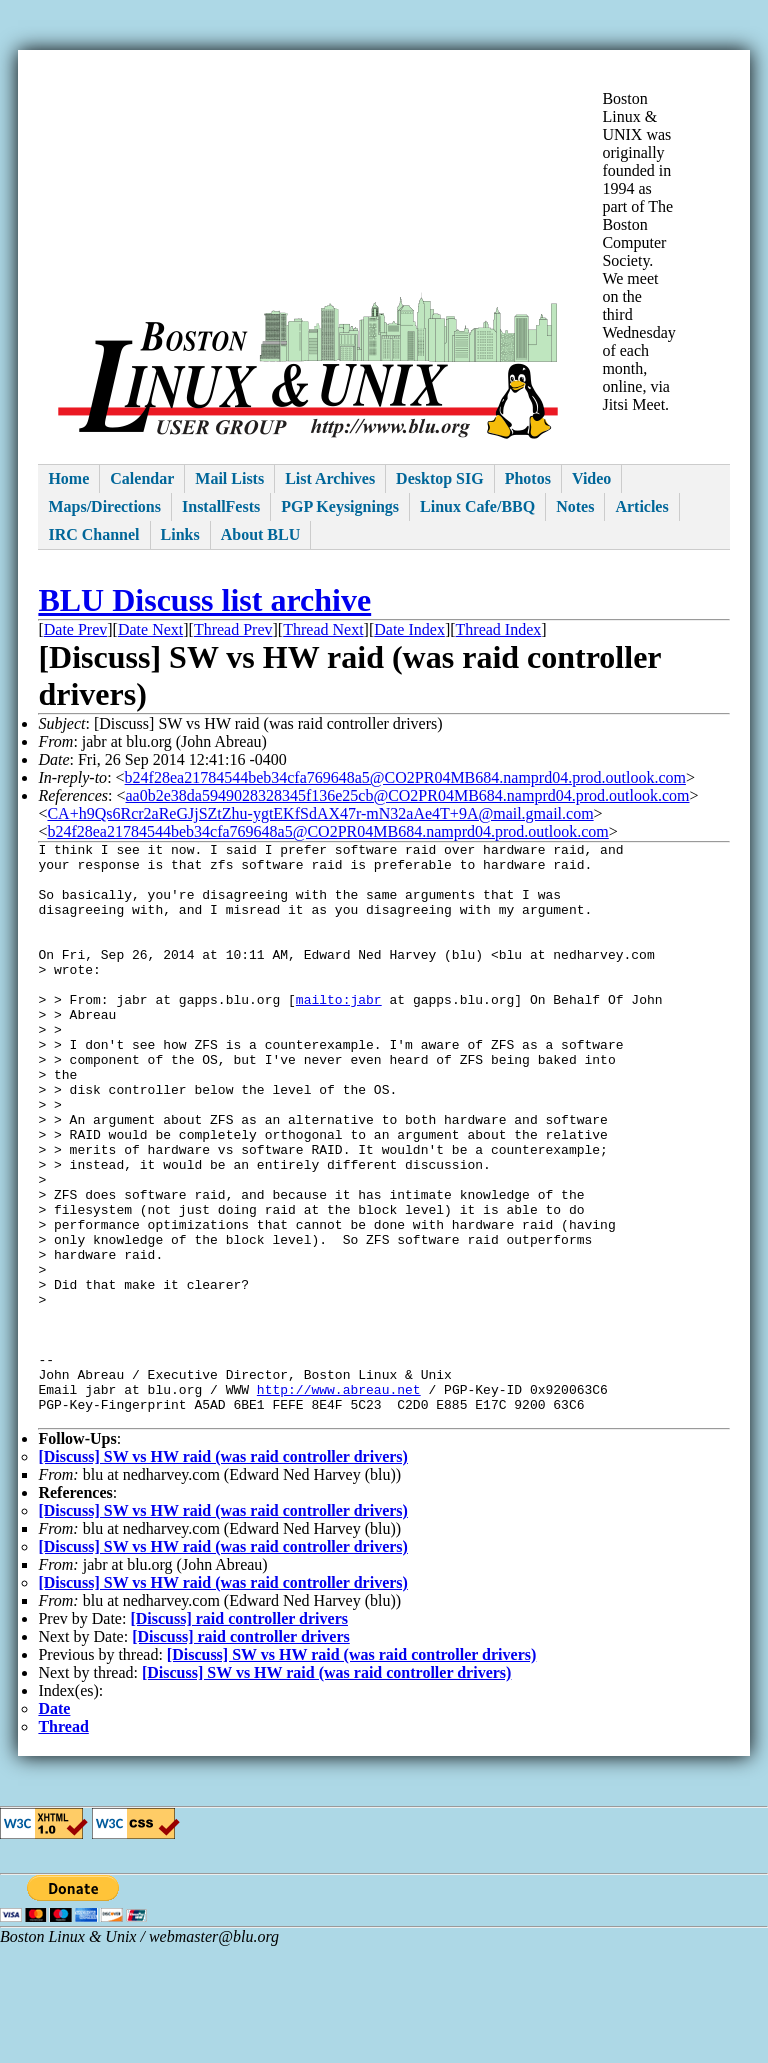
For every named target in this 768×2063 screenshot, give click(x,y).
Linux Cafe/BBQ (477, 506)
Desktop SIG (440, 478)
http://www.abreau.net (339, 1500)
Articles (641, 506)
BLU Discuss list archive (204, 600)
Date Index (409, 629)
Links (180, 534)
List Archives (330, 478)
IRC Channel (93, 534)
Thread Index (499, 629)
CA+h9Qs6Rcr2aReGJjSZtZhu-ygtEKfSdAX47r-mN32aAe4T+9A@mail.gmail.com (320, 813)
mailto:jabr (339, 1032)
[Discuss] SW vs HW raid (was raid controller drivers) (222, 1573)
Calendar (142, 478)
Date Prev (76, 629)
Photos (528, 478)
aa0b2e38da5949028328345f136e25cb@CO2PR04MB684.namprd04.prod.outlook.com (407, 795)
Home (68, 478)
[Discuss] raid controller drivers (239, 1735)
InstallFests (221, 506)
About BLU (261, 534)
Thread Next (323, 629)
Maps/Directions (104, 506)
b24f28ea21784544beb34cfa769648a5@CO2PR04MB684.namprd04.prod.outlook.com (405, 777)
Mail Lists (229, 478)
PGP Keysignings (340, 506)
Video (591, 478)
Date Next (150, 629)
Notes (575, 506)
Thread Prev (233, 629)
